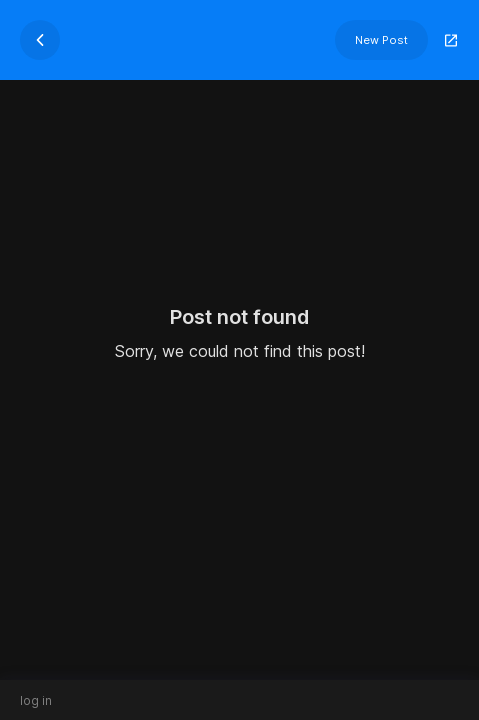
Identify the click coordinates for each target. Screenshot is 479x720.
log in (36, 700)
